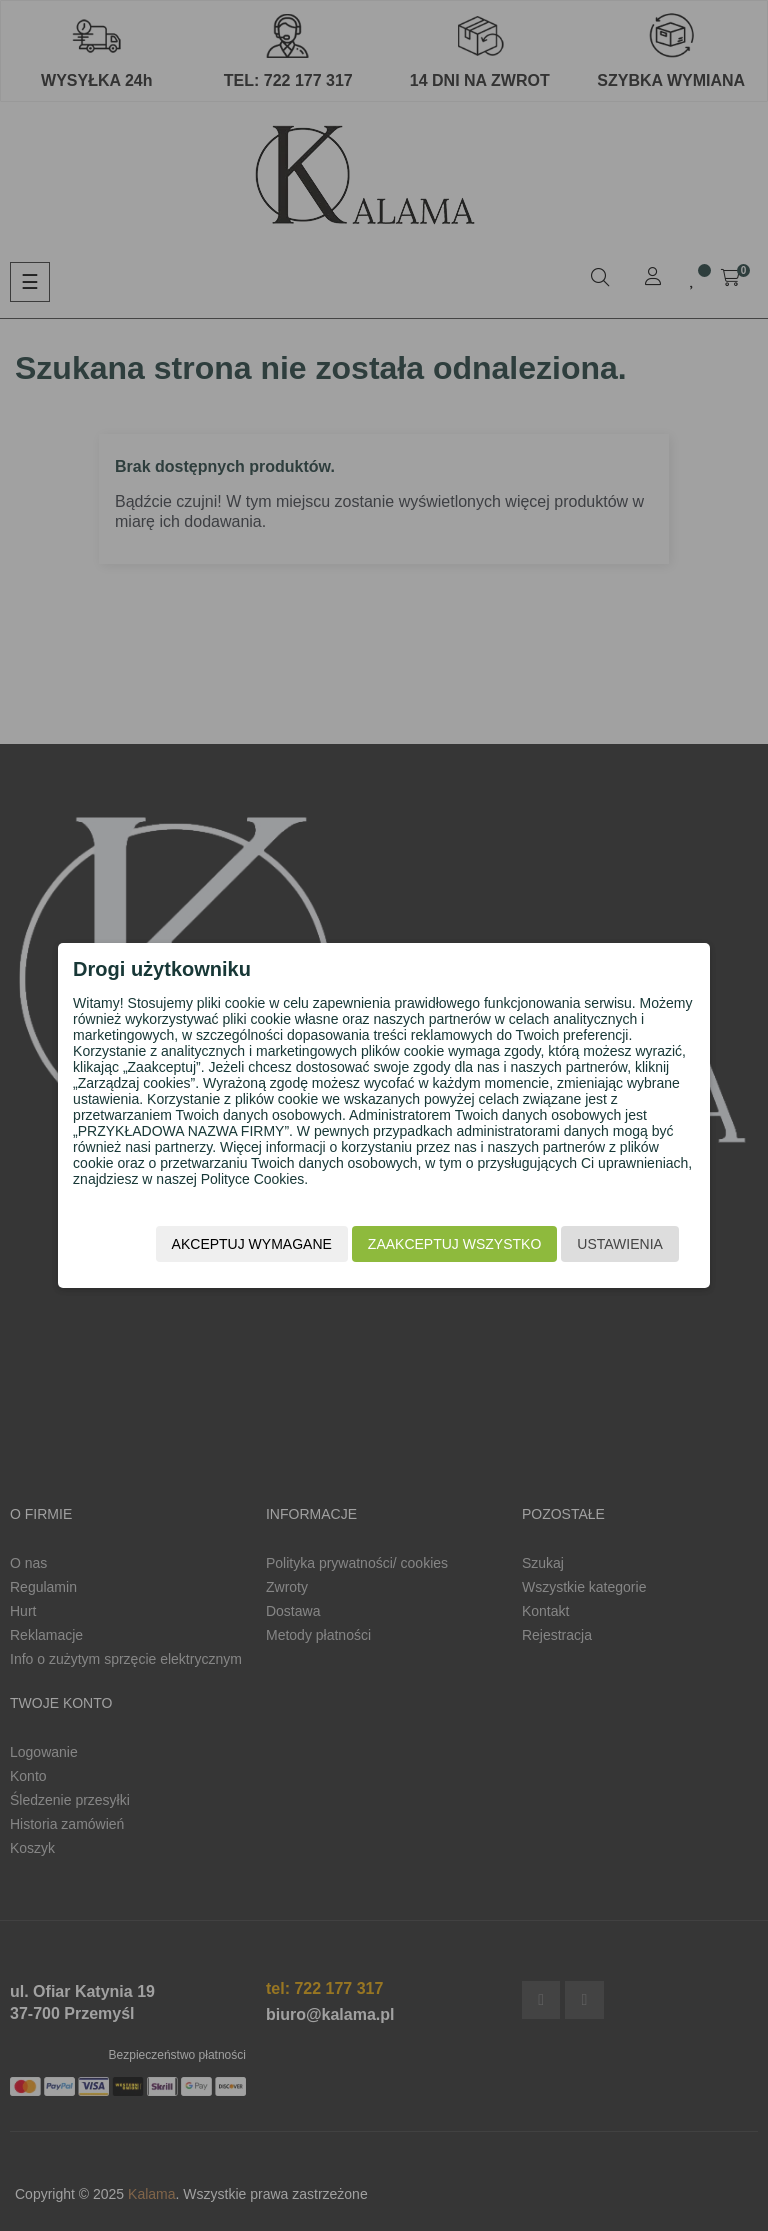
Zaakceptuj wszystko (435, 1247)
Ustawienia (602, 1247)
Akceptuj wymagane (233, 1247)
